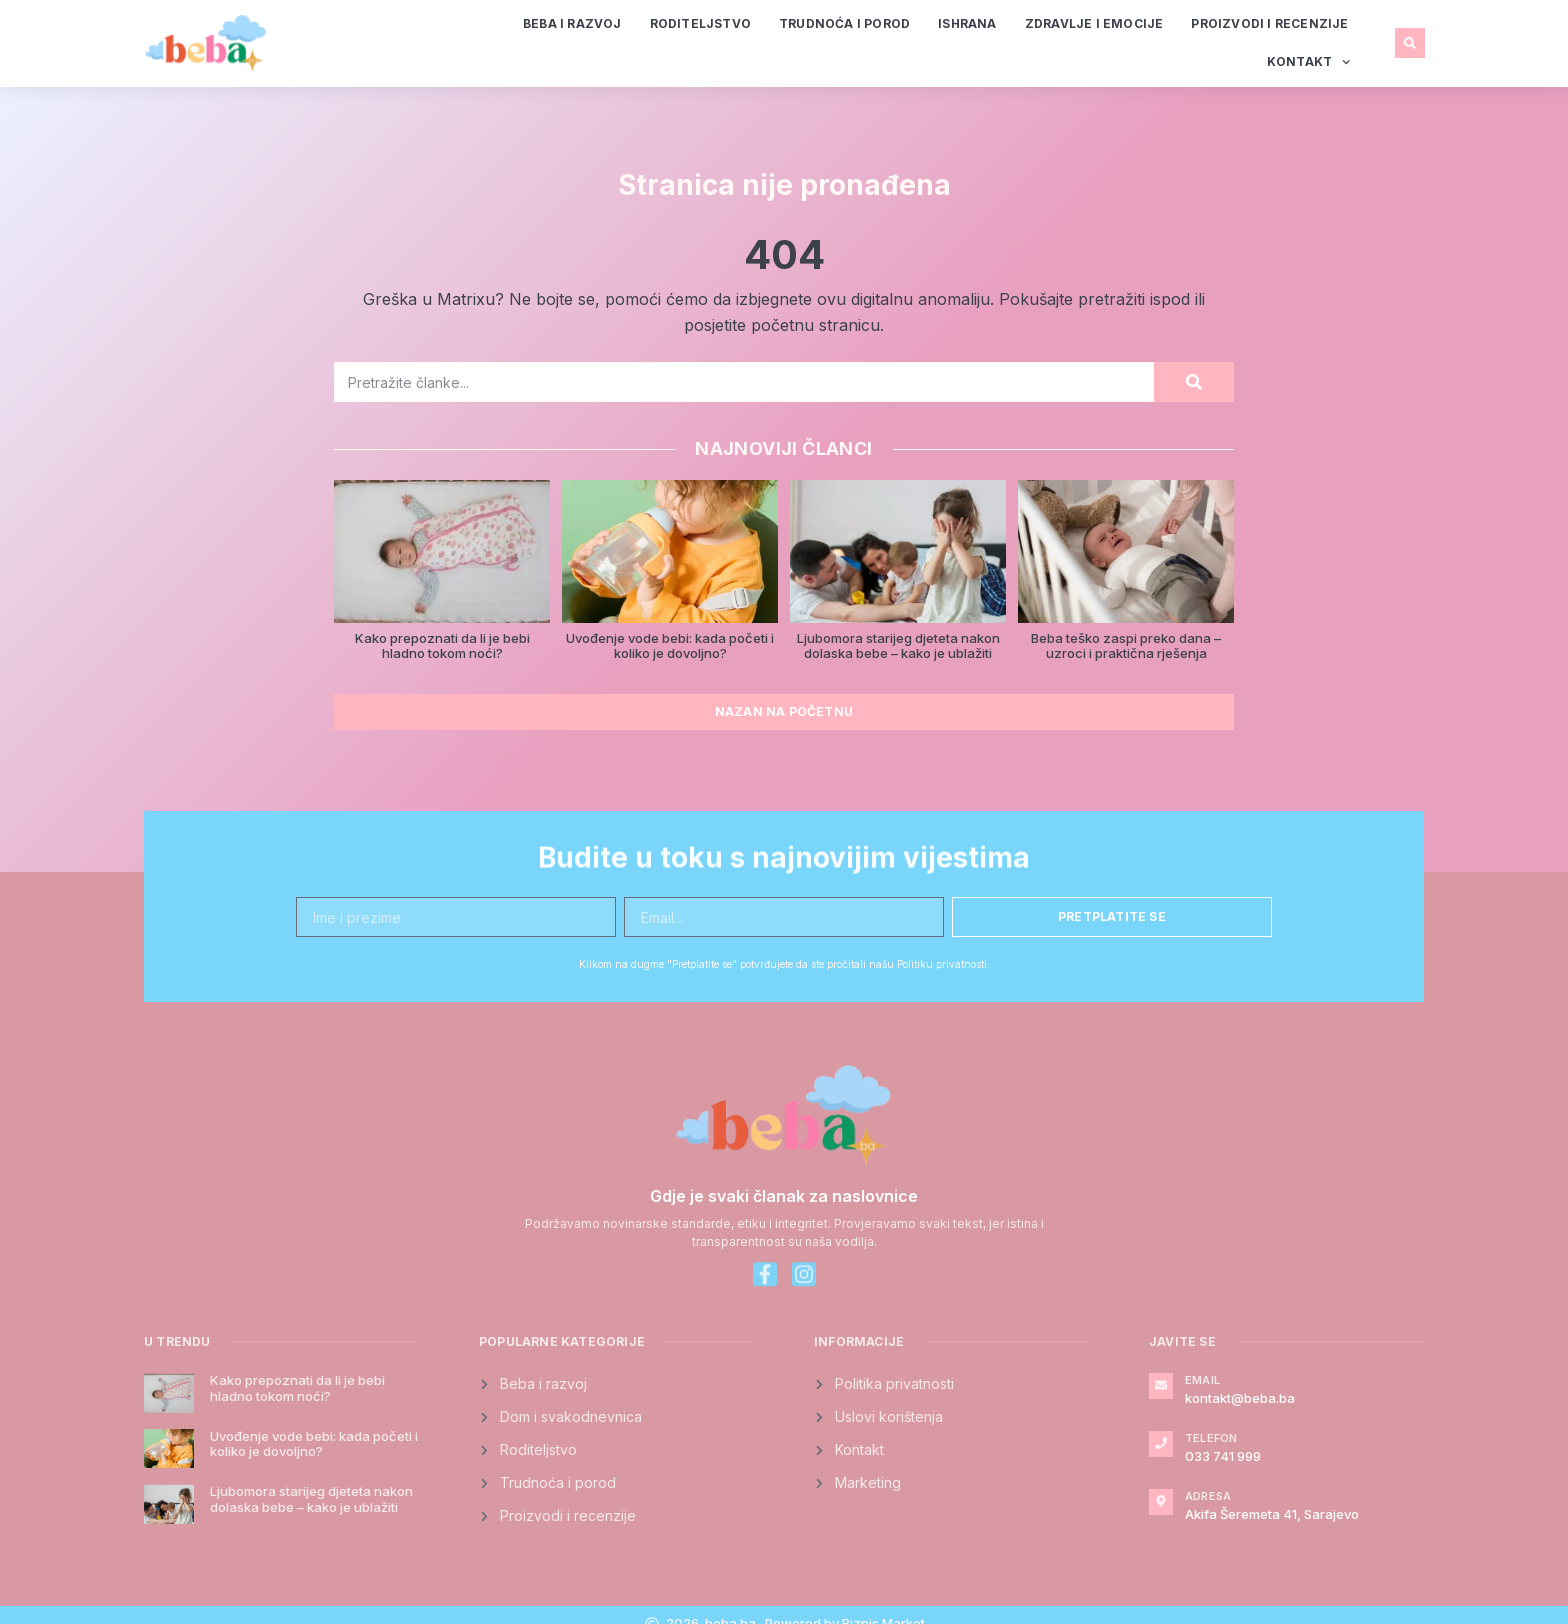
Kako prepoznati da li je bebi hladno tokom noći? (442, 646)
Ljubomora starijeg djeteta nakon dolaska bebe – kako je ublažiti (898, 646)
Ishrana (967, 23)
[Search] (1194, 382)
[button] (1410, 43)
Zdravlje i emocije (1094, 23)
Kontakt (1309, 62)
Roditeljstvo (700, 23)
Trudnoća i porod (844, 23)
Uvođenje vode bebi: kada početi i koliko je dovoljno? (670, 646)
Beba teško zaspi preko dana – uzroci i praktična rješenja (1126, 646)
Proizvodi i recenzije (1269, 23)
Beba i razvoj (572, 23)
